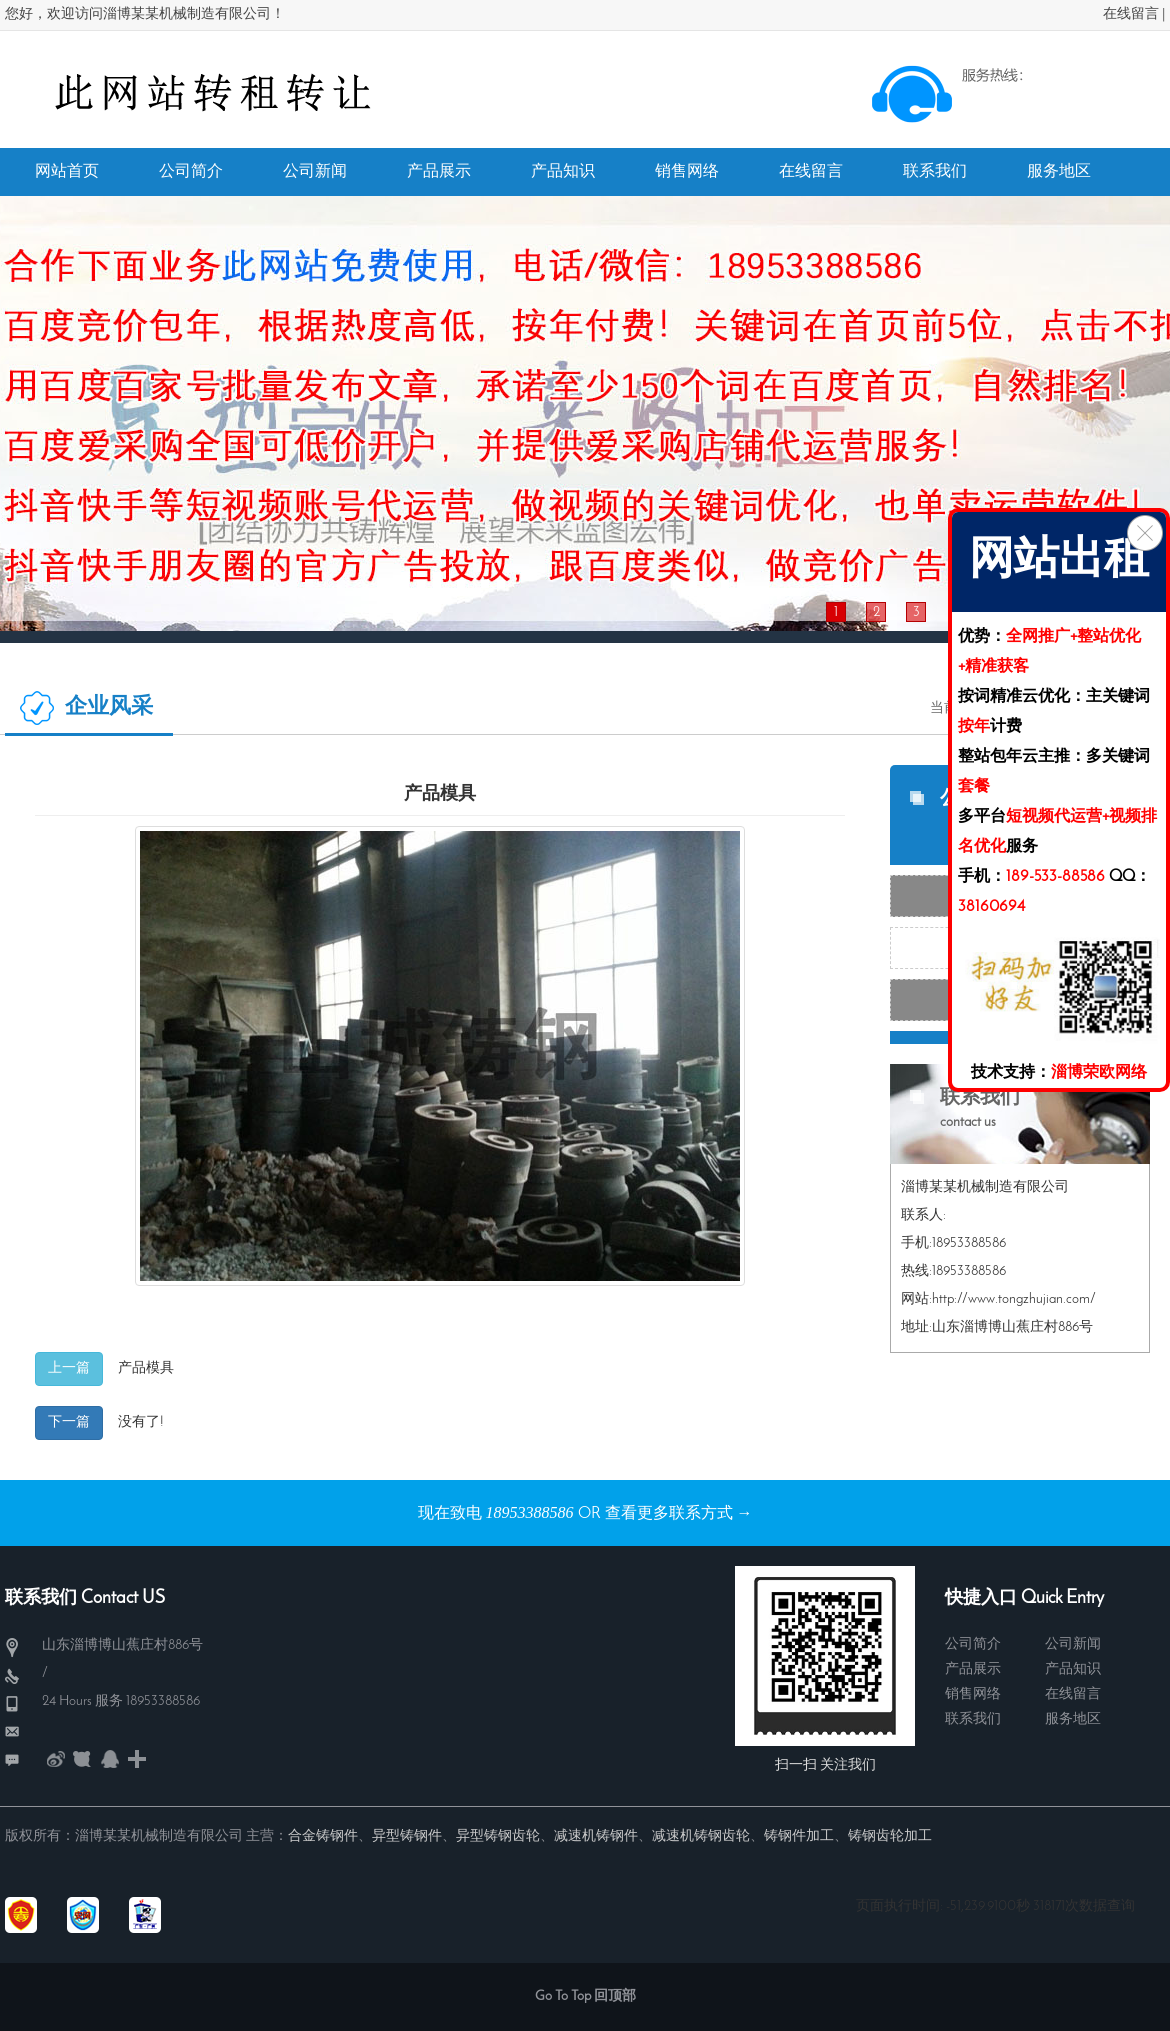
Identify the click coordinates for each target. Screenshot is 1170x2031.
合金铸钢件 (323, 1836)
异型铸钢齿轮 (498, 1836)
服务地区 (1073, 1719)
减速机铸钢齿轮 (701, 1836)
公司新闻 (1073, 1644)
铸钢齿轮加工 (890, 1836)
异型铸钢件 (407, 1836)
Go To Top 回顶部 (585, 1996)
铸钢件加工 (799, 1836)
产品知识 (1073, 1669)
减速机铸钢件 (596, 1836)
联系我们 (973, 1719)
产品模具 (146, 1368)
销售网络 (973, 1694)
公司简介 (973, 1644)
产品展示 (973, 1669)
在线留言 (1131, 14)
